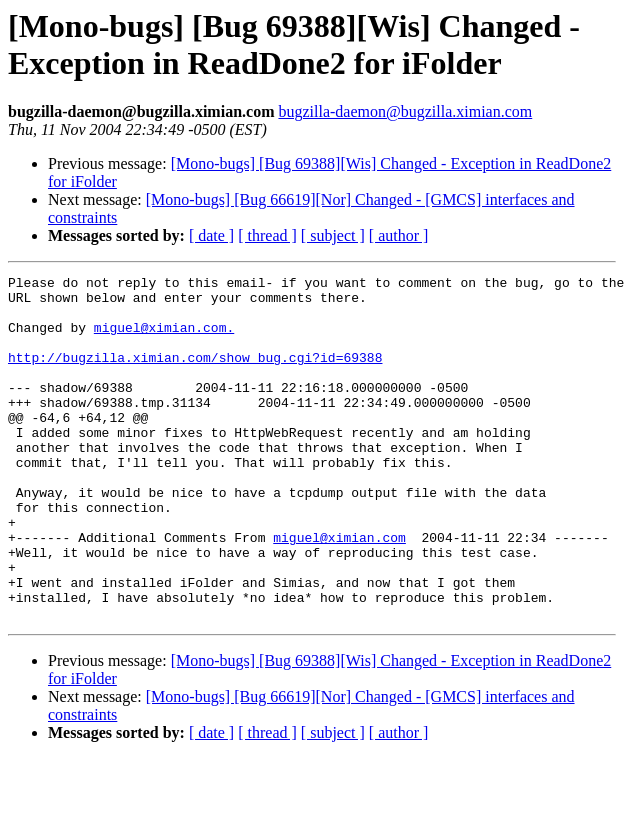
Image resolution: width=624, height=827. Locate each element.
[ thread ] (267, 235)
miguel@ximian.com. (164, 339)
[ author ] (399, 235)
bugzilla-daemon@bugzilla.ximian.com (405, 111)
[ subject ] (333, 235)
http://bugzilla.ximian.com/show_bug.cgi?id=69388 (195, 375)
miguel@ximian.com (339, 591)
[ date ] (211, 235)
